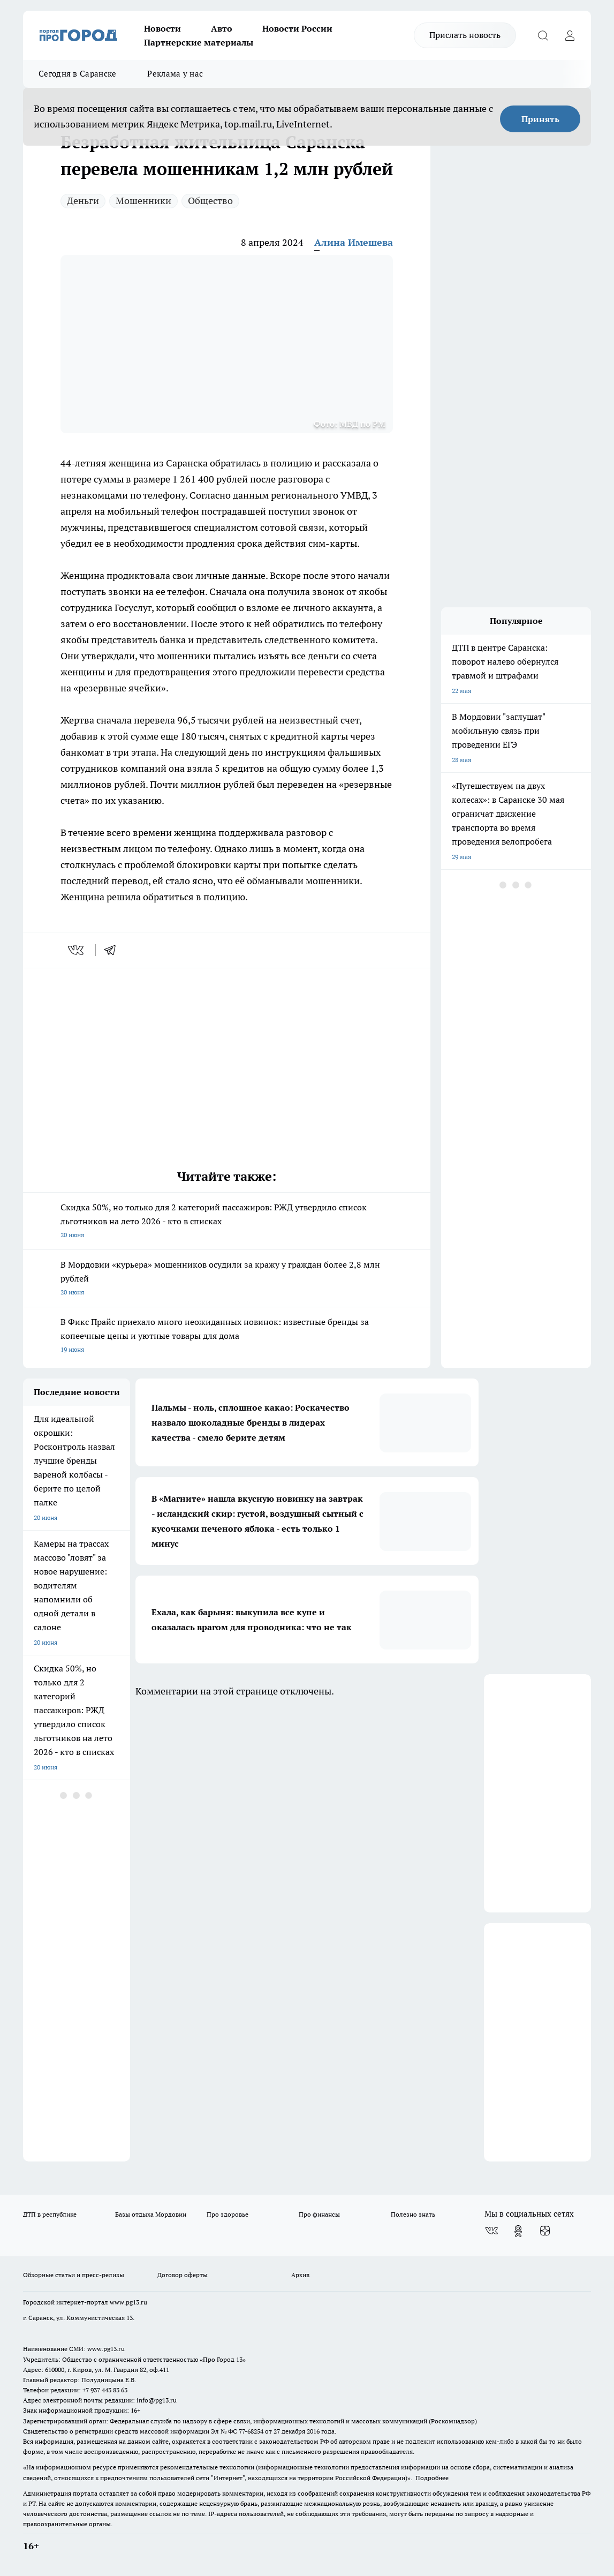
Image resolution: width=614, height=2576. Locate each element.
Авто (221, 28)
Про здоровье (227, 2214)
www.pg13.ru (128, 2302)
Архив (300, 2275)
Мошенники (143, 200)
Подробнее (432, 2478)
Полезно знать (413, 2214)
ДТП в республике (50, 2214)
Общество (210, 200)
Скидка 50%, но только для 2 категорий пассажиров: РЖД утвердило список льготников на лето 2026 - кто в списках (226, 1222)
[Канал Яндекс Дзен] (545, 2231)
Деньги (83, 200)
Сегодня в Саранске (77, 74)
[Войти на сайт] (569, 35)
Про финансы (319, 2214)
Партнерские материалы (198, 42)
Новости (162, 28)
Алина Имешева (353, 242)
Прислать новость (465, 34)
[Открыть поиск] (543, 35)
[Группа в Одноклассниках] (518, 2231)
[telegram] (113, 950)
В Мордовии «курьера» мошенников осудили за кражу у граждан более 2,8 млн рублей (226, 1279)
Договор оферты (182, 2275)
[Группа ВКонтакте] (491, 2231)
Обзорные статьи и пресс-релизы (73, 2275)
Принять (540, 119)
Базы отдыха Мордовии (150, 2214)
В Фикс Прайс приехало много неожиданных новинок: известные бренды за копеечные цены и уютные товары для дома (226, 1336)
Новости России (297, 28)
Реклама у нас (175, 74)
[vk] (76, 950)
